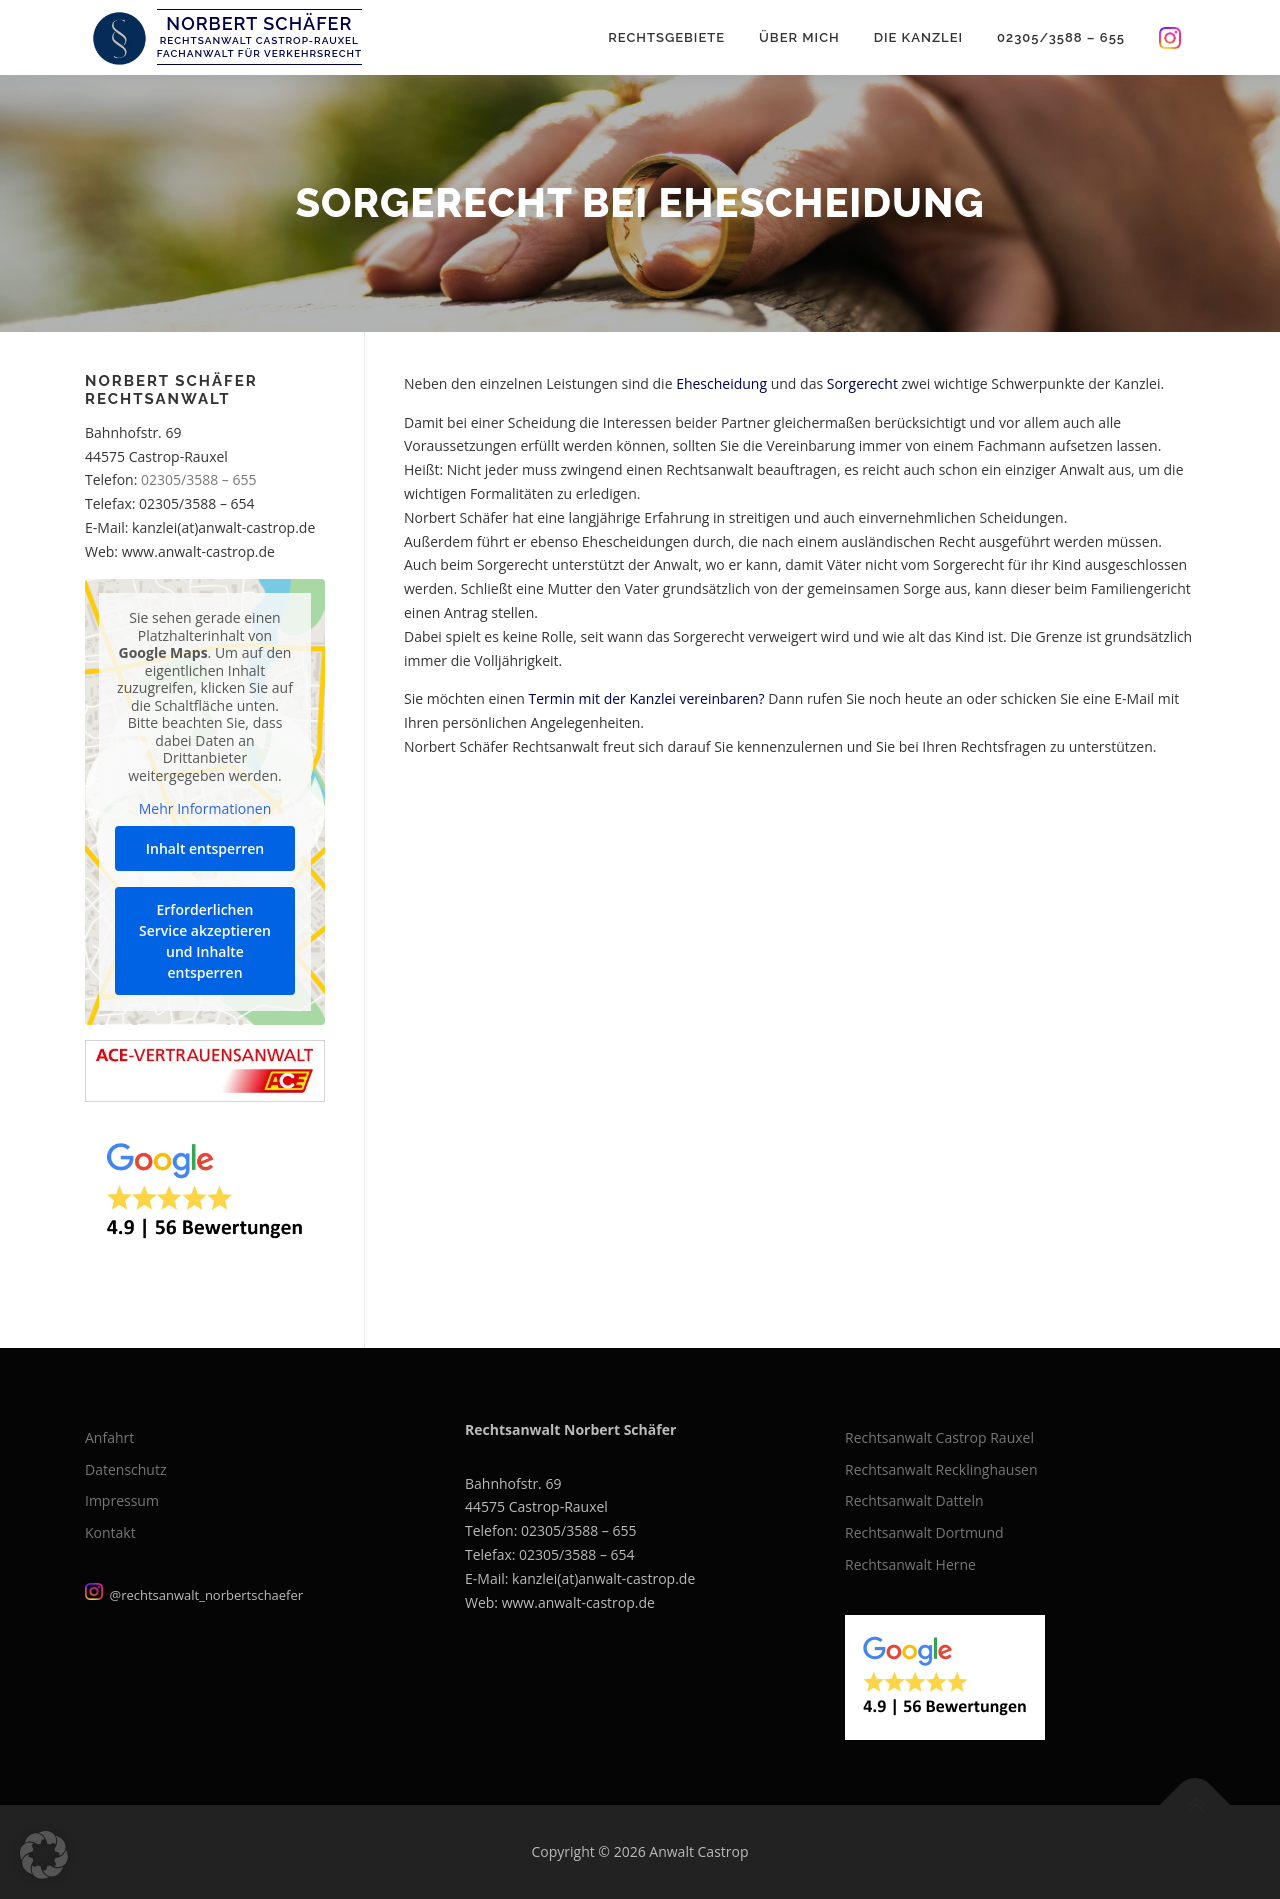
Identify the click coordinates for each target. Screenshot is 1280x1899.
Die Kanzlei (918, 37)
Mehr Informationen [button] (205, 809)
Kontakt (110, 1532)
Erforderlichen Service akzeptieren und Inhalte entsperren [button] (205, 940)
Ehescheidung (721, 383)
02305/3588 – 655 (1061, 37)
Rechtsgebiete (666, 37)
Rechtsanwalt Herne (910, 1564)
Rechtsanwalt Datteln (914, 1500)
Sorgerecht (862, 383)
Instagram (1168, 37)
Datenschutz (125, 1469)
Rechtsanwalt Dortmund (924, 1532)
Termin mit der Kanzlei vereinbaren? (645, 698)
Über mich (799, 37)
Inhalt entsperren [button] (205, 847)
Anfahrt (109, 1437)
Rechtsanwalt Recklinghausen (941, 1469)
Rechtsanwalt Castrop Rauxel (939, 1437)
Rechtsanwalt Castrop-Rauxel (259, 40)
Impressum (122, 1500)
